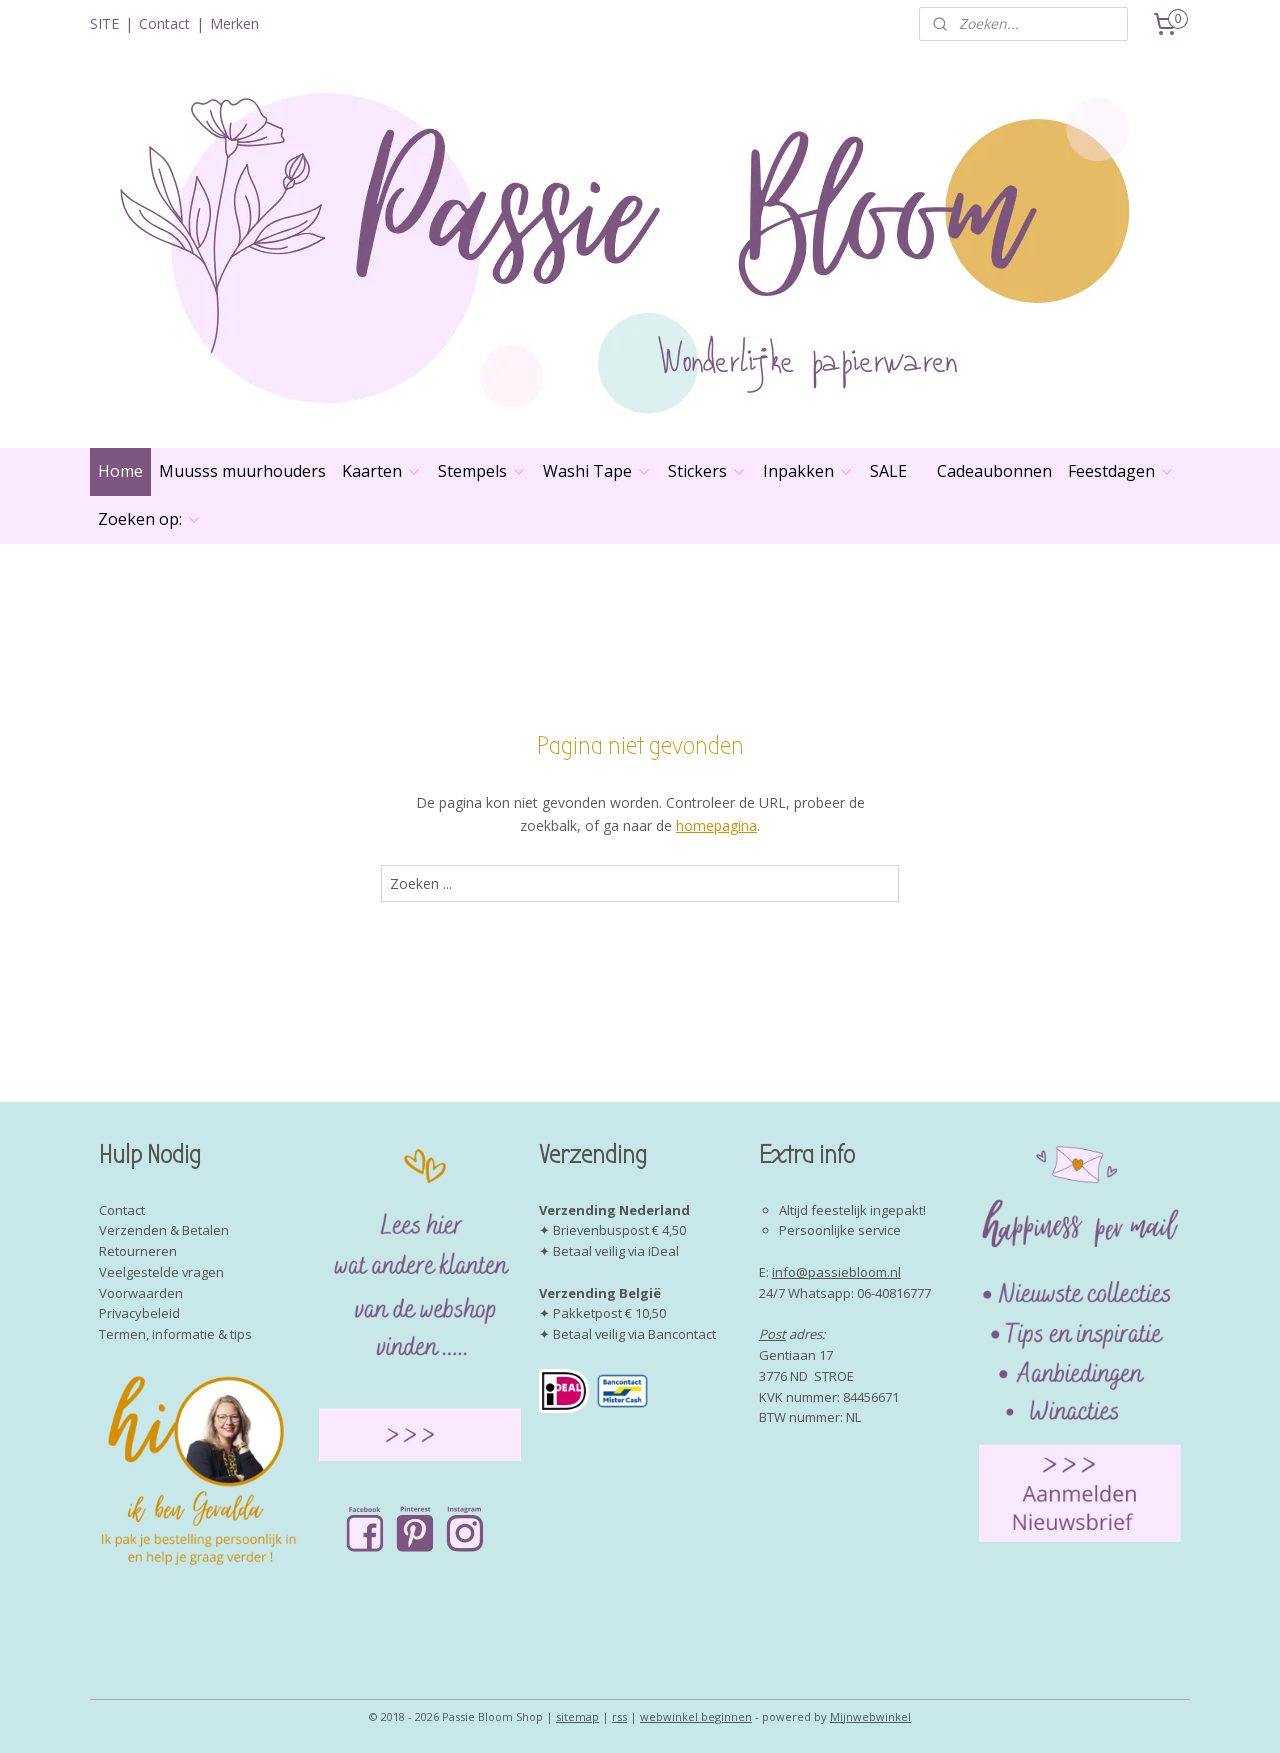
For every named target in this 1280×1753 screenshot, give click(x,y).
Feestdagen (1121, 471)
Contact (164, 23)
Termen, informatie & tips (175, 1334)
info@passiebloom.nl (836, 1272)
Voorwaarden (141, 1293)
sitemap (577, 1716)
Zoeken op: (150, 519)
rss (619, 1716)
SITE (104, 23)
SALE (888, 471)
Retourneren (138, 1251)
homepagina (716, 825)
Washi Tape (597, 471)
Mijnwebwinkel (870, 1716)
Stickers (707, 471)
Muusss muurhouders (242, 471)
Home (120, 471)
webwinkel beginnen (696, 1716)
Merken (234, 23)
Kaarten (382, 471)
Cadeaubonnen (994, 471)
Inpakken (808, 471)
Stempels (482, 471)
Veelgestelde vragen (161, 1272)
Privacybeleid (139, 1313)
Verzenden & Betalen (164, 1230)
